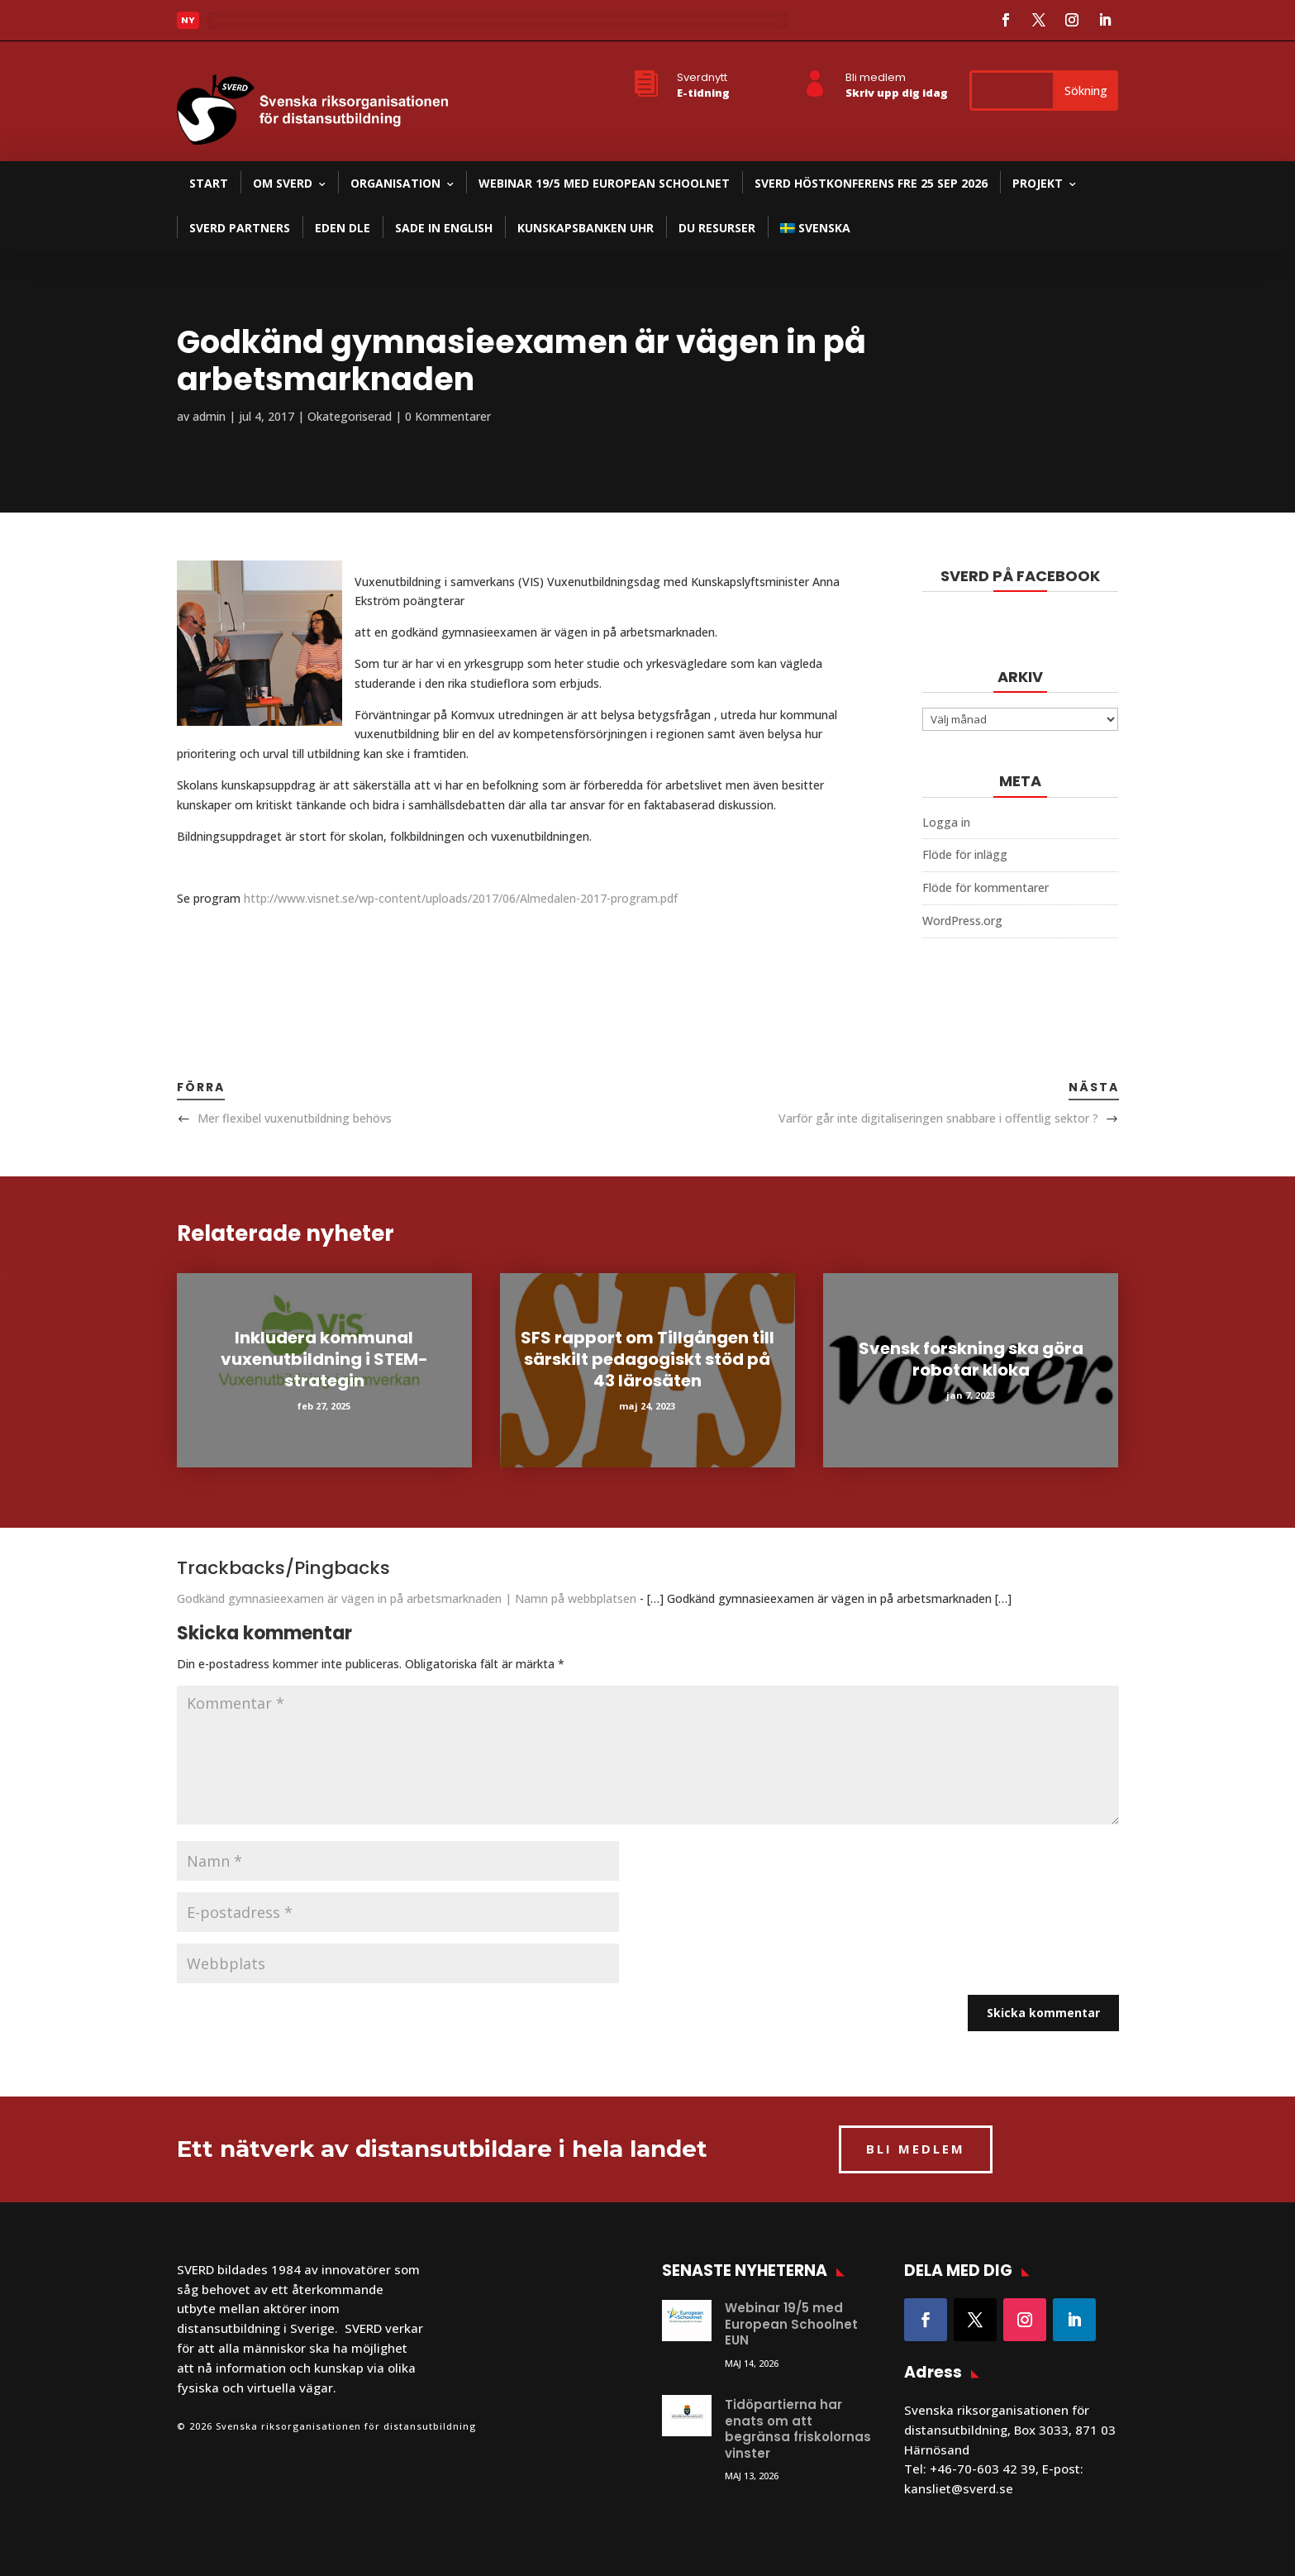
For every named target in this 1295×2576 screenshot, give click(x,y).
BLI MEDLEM (915, 2148)
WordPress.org (962, 920)
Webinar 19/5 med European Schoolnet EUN (791, 2324)
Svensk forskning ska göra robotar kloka (971, 1359)
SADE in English (444, 228)
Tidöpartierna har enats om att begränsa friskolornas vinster (798, 2429)
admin (209, 416)
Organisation (395, 183)
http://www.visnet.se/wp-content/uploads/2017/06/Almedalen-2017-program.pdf (461, 898)
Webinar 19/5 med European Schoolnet (604, 183)
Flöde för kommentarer (985, 887)
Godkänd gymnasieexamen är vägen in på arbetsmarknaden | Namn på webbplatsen (406, 1598)
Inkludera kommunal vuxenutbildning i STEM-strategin (324, 1359)
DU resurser (716, 228)
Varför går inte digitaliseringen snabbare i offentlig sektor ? (938, 1118)
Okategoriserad (349, 416)
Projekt (1037, 183)
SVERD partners (239, 228)
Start (208, 183)
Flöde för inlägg (964, 854)
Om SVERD (282, 183)
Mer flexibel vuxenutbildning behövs (295, 1118)
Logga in (946, 822)
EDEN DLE (342, 228)
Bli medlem (875, 77)
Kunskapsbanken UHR (585, 228)
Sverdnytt (702, 77)
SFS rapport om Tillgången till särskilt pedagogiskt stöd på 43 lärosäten (647, 1359)
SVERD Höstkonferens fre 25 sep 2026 (871, 183)
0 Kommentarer (448, 416)
